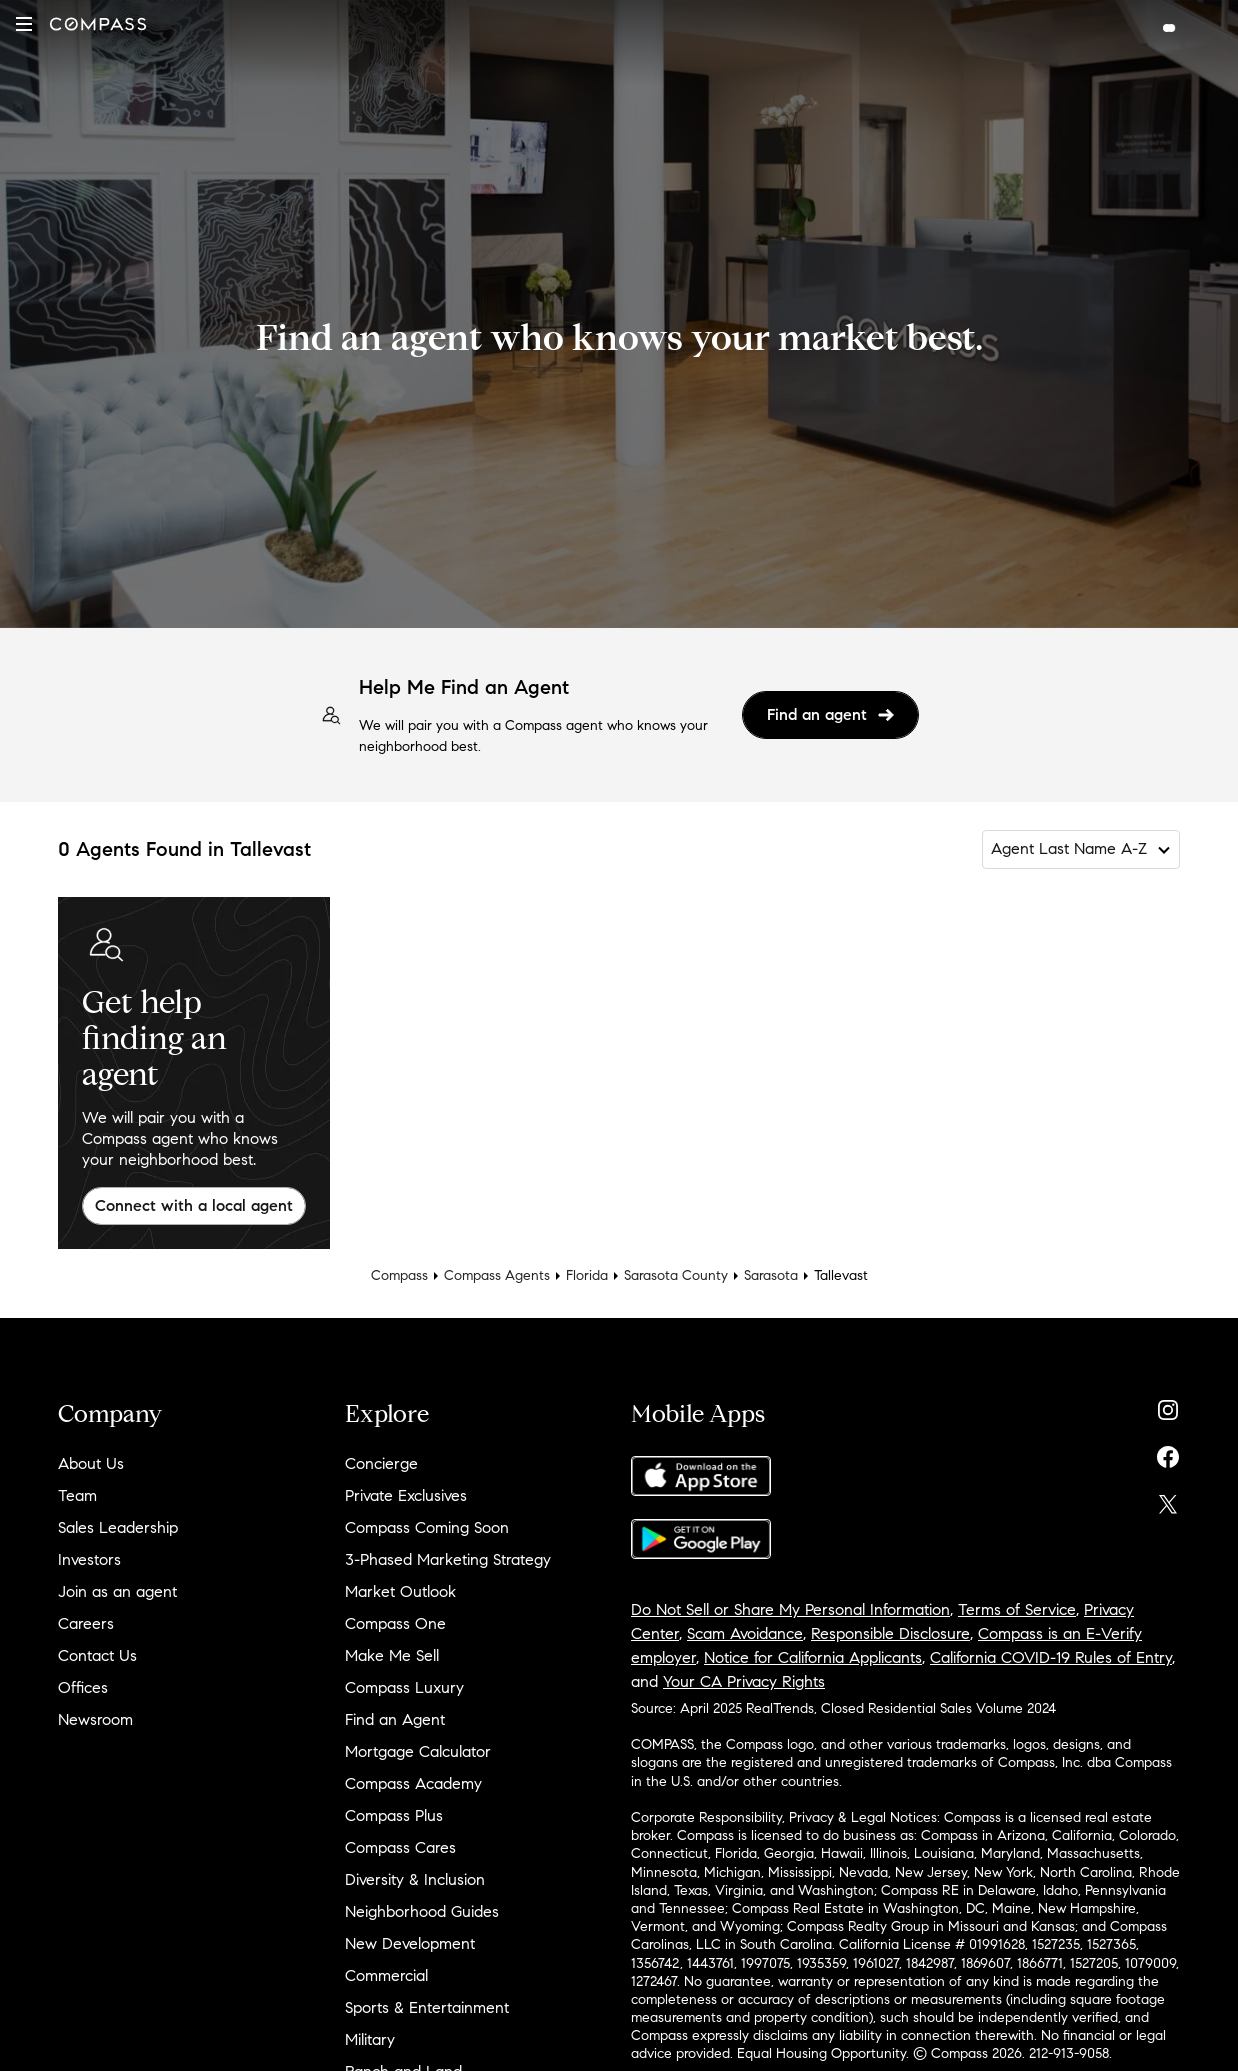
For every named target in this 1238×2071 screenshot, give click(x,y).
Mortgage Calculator (418, 1751)
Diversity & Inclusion (415, 1879)
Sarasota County (676, 1275)
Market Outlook (400, 1591)
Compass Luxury (404, 1687)
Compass (399, 1275)
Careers (86, 1623)
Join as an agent (117, 1591)
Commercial (386, 1975)
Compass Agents (497, 1275)
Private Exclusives (406, 1495)
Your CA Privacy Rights (744, 1681)
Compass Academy (413, 1783)
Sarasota (771, 1275)
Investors (89, 1559)
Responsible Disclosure (890, 1633)
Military (370, 2039)
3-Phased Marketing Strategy (448, 1559)
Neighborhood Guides (422, 1911)
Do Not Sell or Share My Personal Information (790, 1609)
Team (77, 1495)
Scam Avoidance (745, 1633)
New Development (410, 1943)
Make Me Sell (392, 1655)
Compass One (395, 1623)
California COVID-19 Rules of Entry (1051, 1657)
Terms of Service (1017, 1609)
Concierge (381, 1463)
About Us (91, 1463)
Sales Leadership (118, 1527)
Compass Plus (394, 1815)
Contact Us (97, 1655)
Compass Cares (400, 1847)
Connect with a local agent (194, 1205)
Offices (83, 1687)
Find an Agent (395, 1719)
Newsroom (95, 1719)
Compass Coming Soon (427, 1527)
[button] (24, 24)
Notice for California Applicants (813, 1657)
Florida (587, 1275)
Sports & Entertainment (427, 2007)
